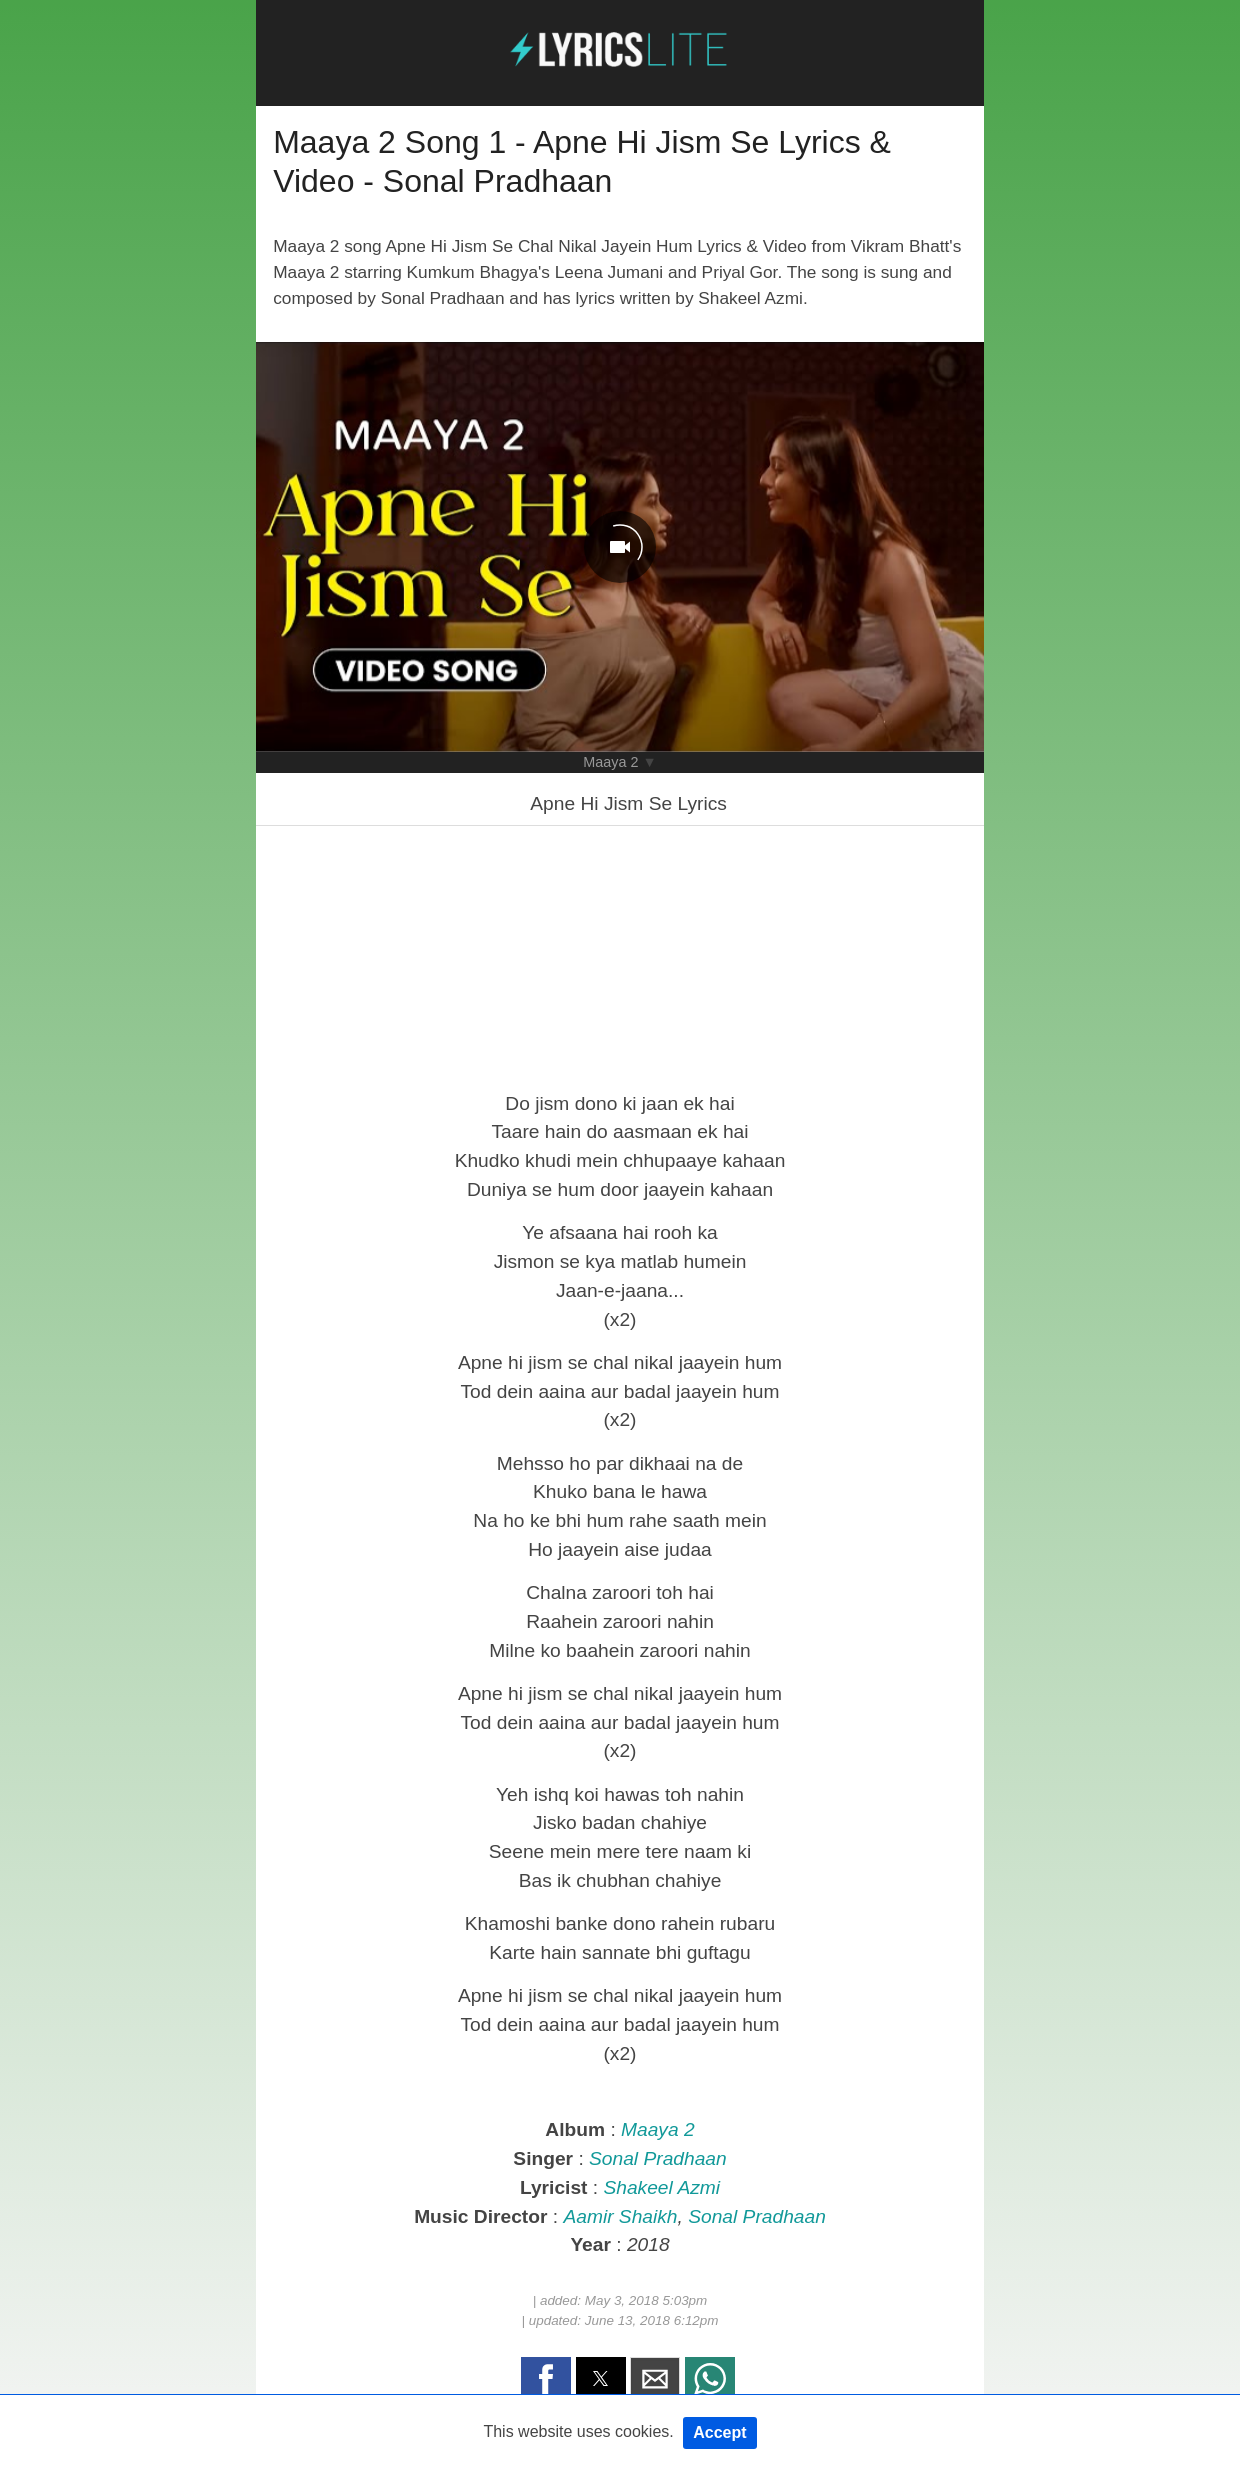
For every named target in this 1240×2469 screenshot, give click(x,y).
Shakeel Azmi (661, 2187)
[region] (620, 956)
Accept (719, 2432)
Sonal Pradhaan (658, 2158)
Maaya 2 (610, 762)
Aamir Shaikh (620, 2216)
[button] (546, 2379)
